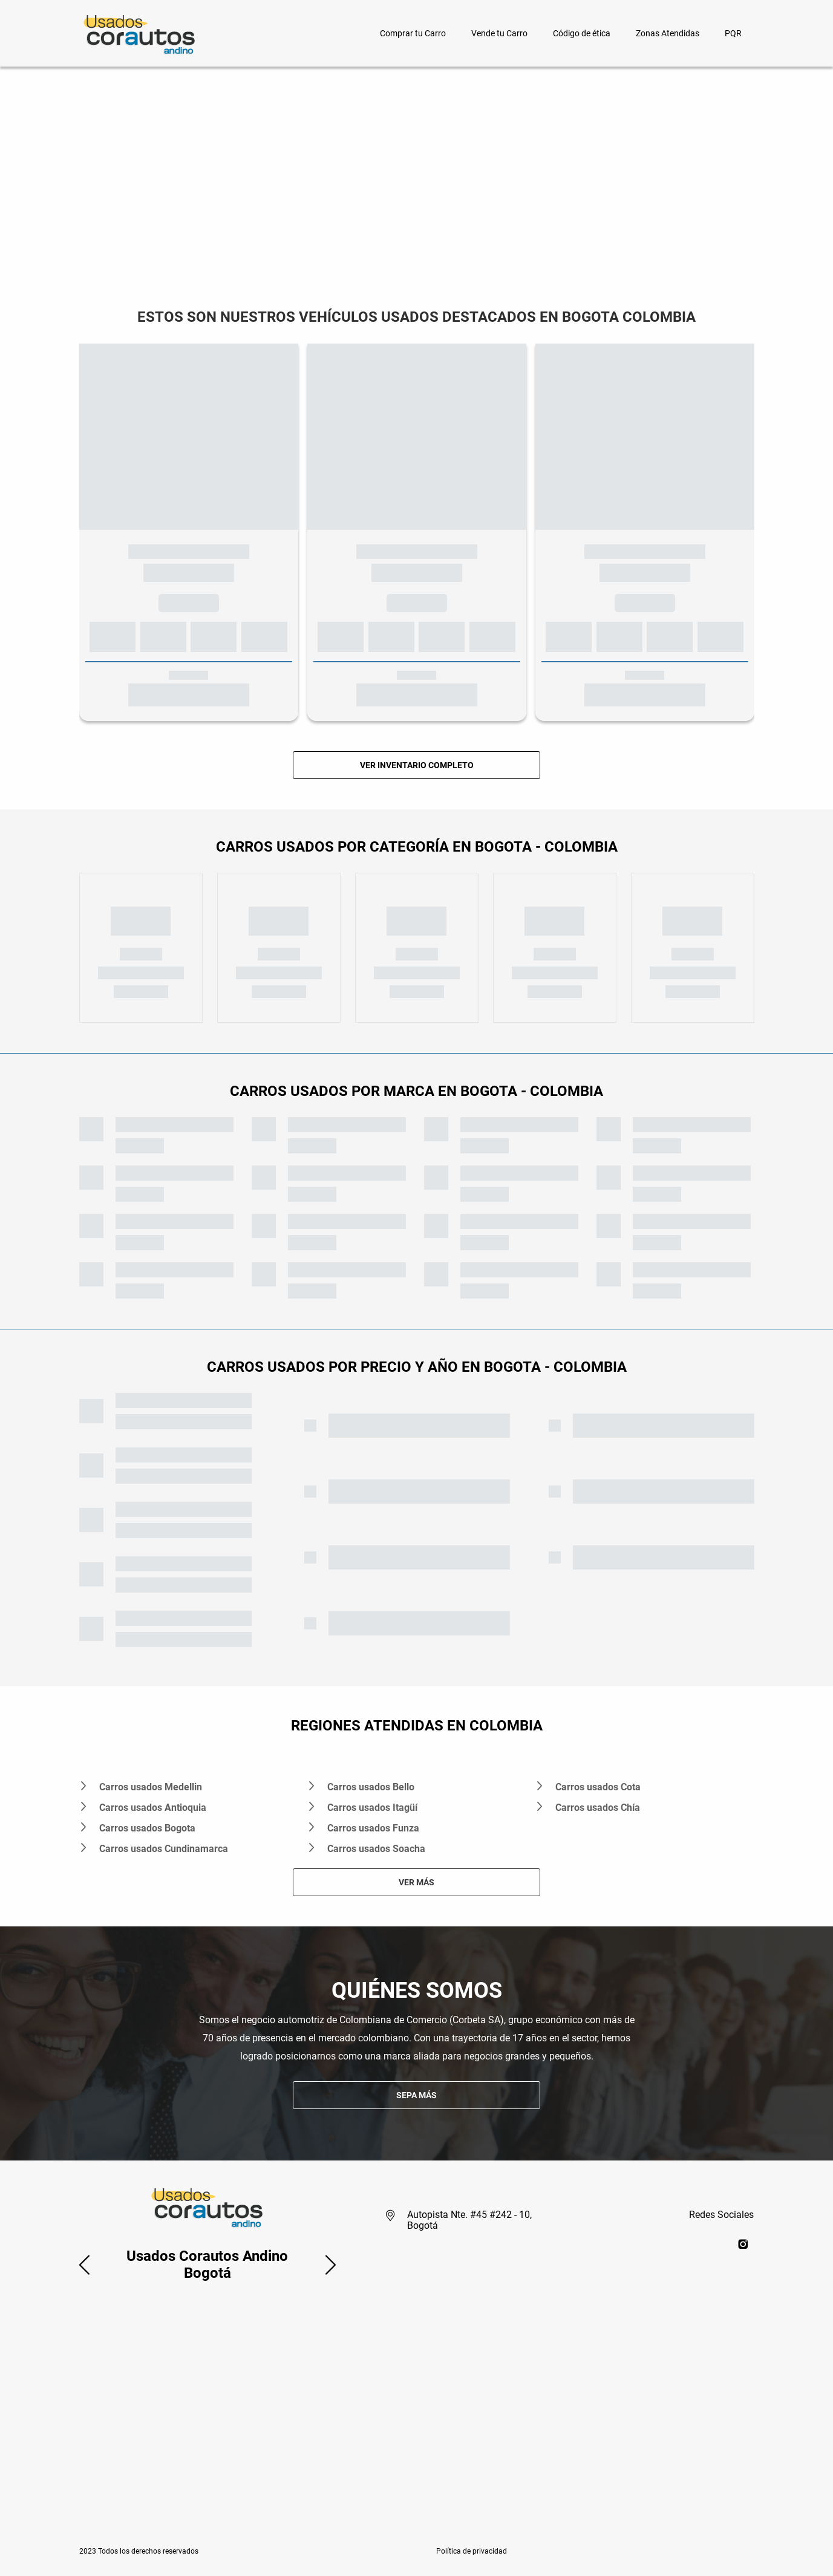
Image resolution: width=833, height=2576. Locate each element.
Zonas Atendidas (667, 33)
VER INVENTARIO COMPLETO (417, 765)
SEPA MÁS (416, 2095)
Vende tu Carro (499, 33)
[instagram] (743, 2243)
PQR (733, 33)
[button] (84, 2264)
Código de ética (581, 33)
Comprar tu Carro (413, 33)
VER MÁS (416, 1882)
